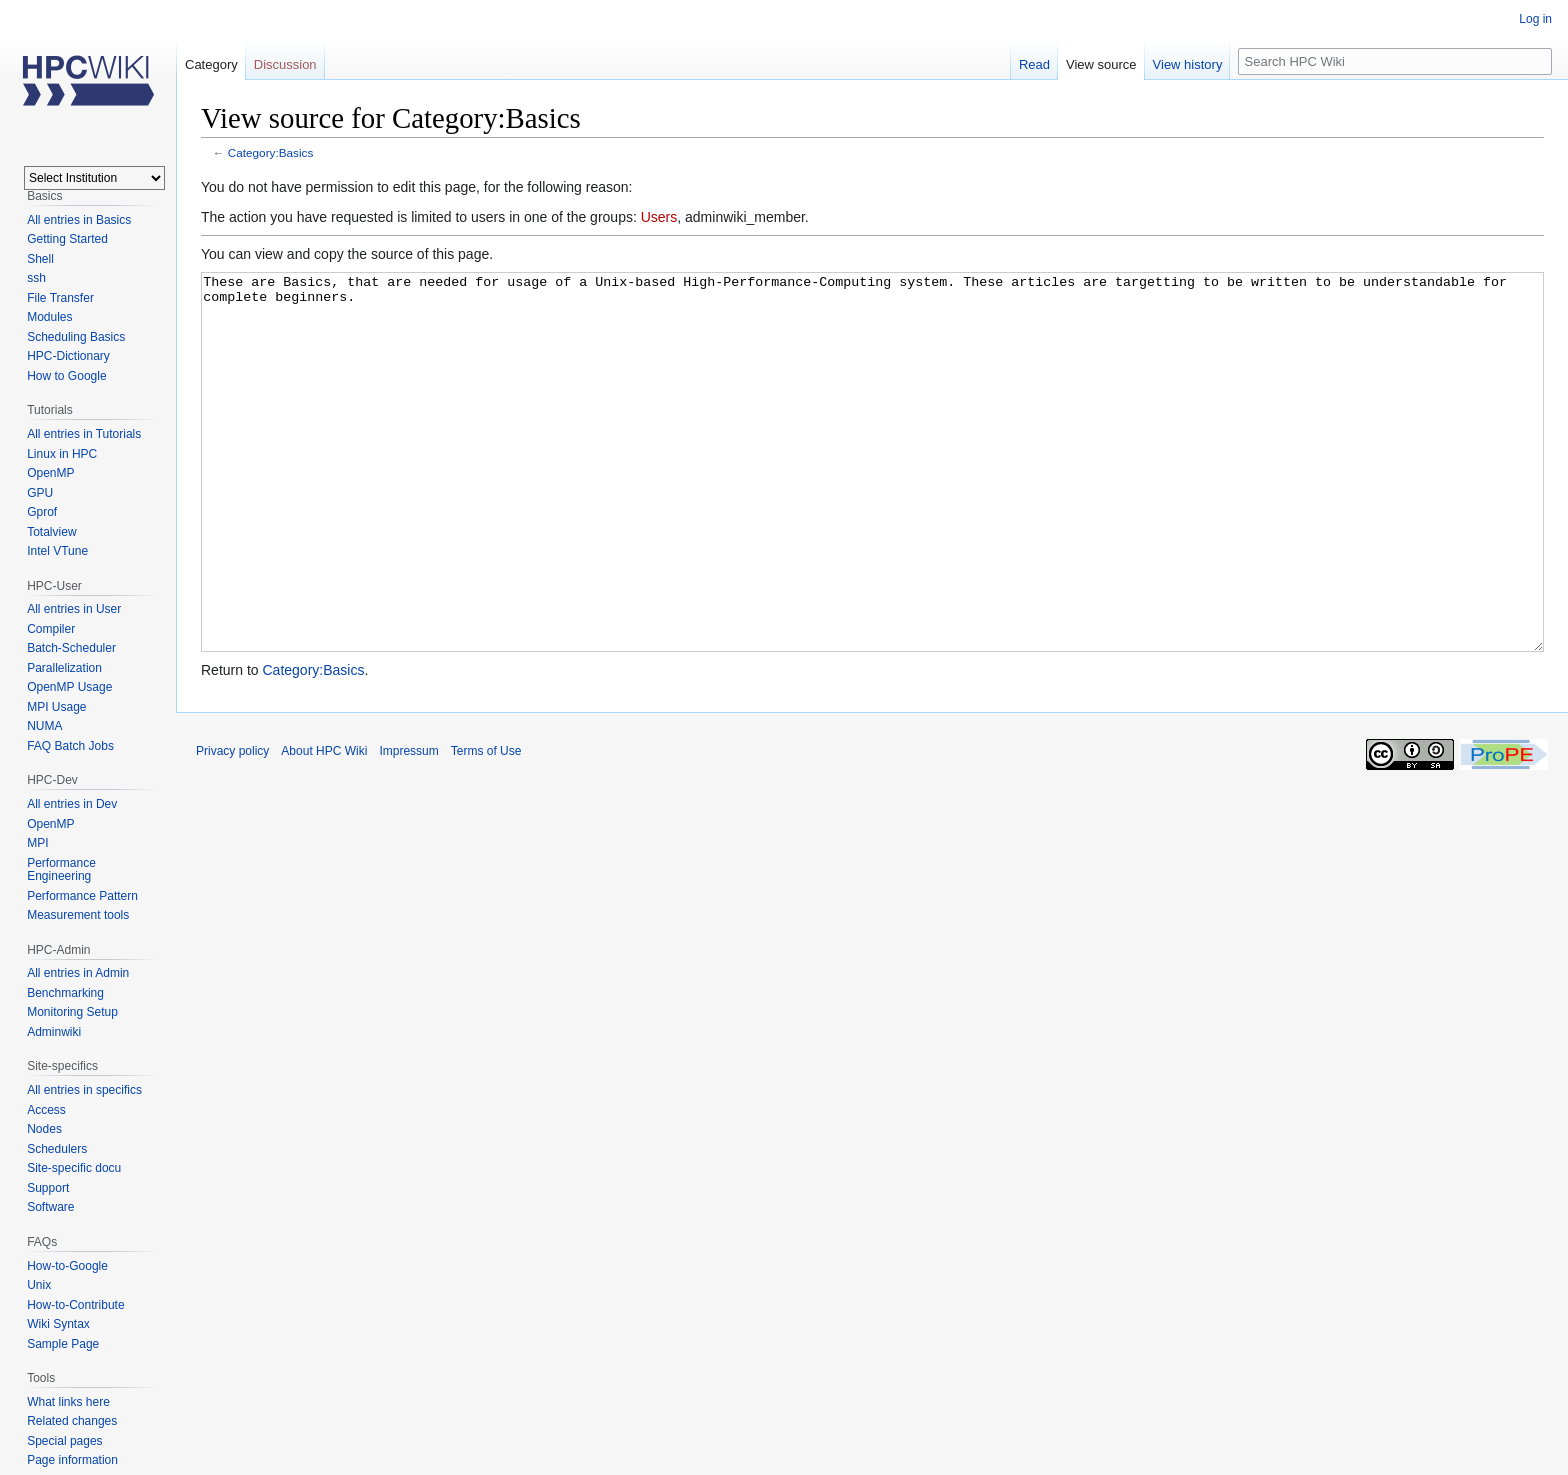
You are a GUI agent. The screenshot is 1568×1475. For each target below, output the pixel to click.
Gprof (42, 512)
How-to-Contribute (75, 1305)
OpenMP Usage (69, 687)
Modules (49, 317)
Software (50, 1207)
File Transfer (60, 298)
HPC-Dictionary (68, 356)
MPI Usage (56, 707)
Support (48, 1188)
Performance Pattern (82, 896)
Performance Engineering (61, 870)
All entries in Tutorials (84, 434)
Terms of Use (486, 826)
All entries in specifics (84, 1090)
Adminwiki (54, 1032)
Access (46, 1110)
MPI (37, 843)
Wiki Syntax (58, 1324)
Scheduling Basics (76, 337)
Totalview (51, 532)
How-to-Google (67, 1266)
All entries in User (74, 609)
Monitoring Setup (72, 1012)
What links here (68, 1402)
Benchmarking (65, 993)
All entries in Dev (72, 804)
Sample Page (63, 1344)
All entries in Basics (79, 220)
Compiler (51, 629)
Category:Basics (271, 152)
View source (1101, 64)
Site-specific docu (74, 1168)
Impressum (408, 826)
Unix (39, 1285)
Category (211, 64)
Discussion (285, 64)
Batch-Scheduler (71, 648)
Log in (1535, 19)
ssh (36, 278)
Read (1034, 64)
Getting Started (67, 239)
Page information (72, 1460)
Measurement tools (78, 915)
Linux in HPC (62, 454)
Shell (40, 259)
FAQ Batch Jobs (70, 746)
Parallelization (64, 668)
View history (1188, 64)
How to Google (66, 376)
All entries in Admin (78, 973)
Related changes (72, 1421)
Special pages (64, 1441)
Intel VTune (57, 551)
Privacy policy (232, 826)
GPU (40, 493)
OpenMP (50, 473)
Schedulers (57, 1149)
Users (659, 217)
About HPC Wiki (324, 826)
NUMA (44, 726)
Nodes (44, 1129)
